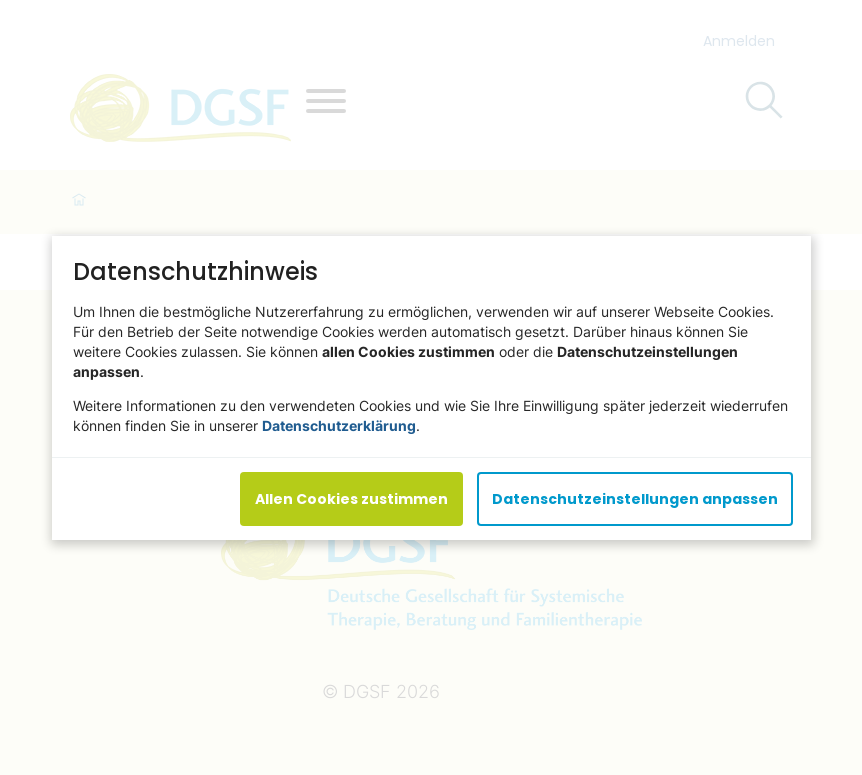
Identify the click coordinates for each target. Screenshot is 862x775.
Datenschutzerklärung (339, 424)
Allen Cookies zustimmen (351, 498)
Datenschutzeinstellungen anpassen (635, 498)
